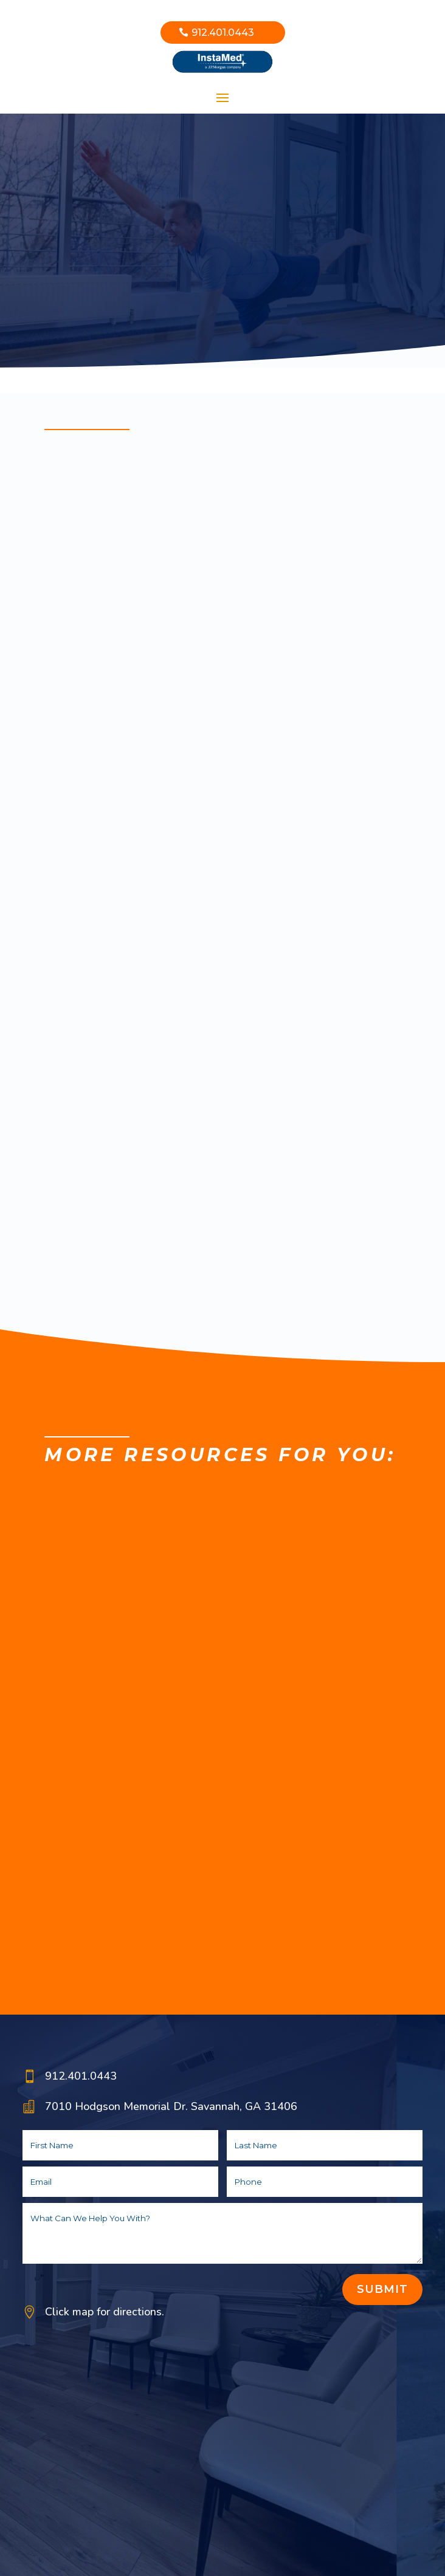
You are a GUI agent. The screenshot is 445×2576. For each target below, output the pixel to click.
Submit (382, 2289)
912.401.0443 (222, 32)
